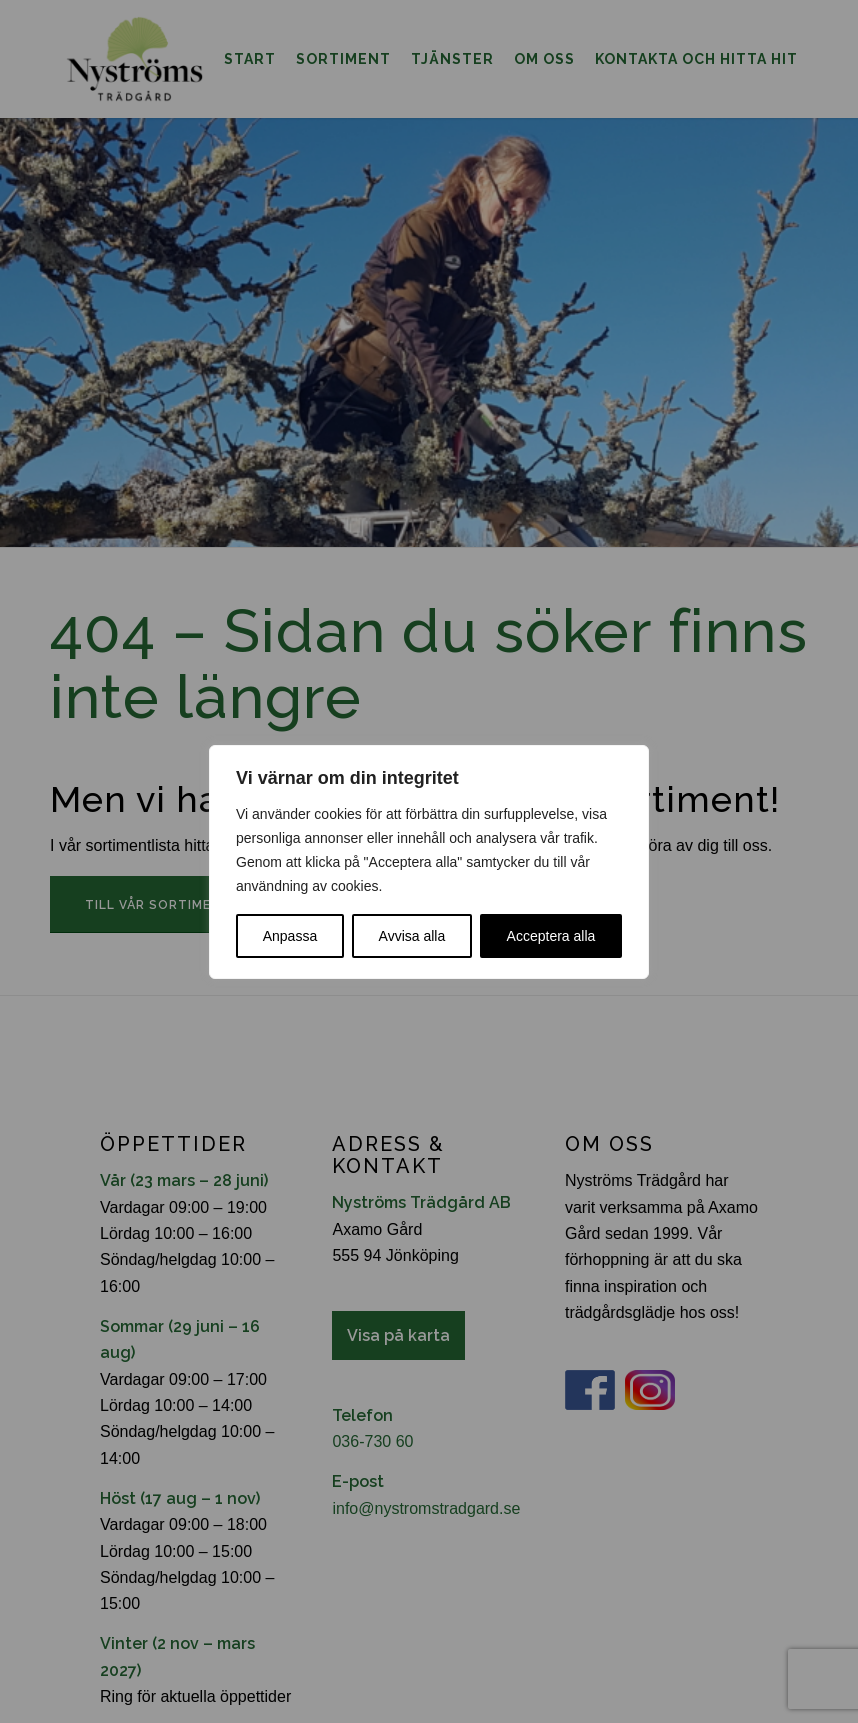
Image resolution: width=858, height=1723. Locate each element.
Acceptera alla (551, 936)
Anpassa (290, 936)
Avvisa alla (412, 936)
